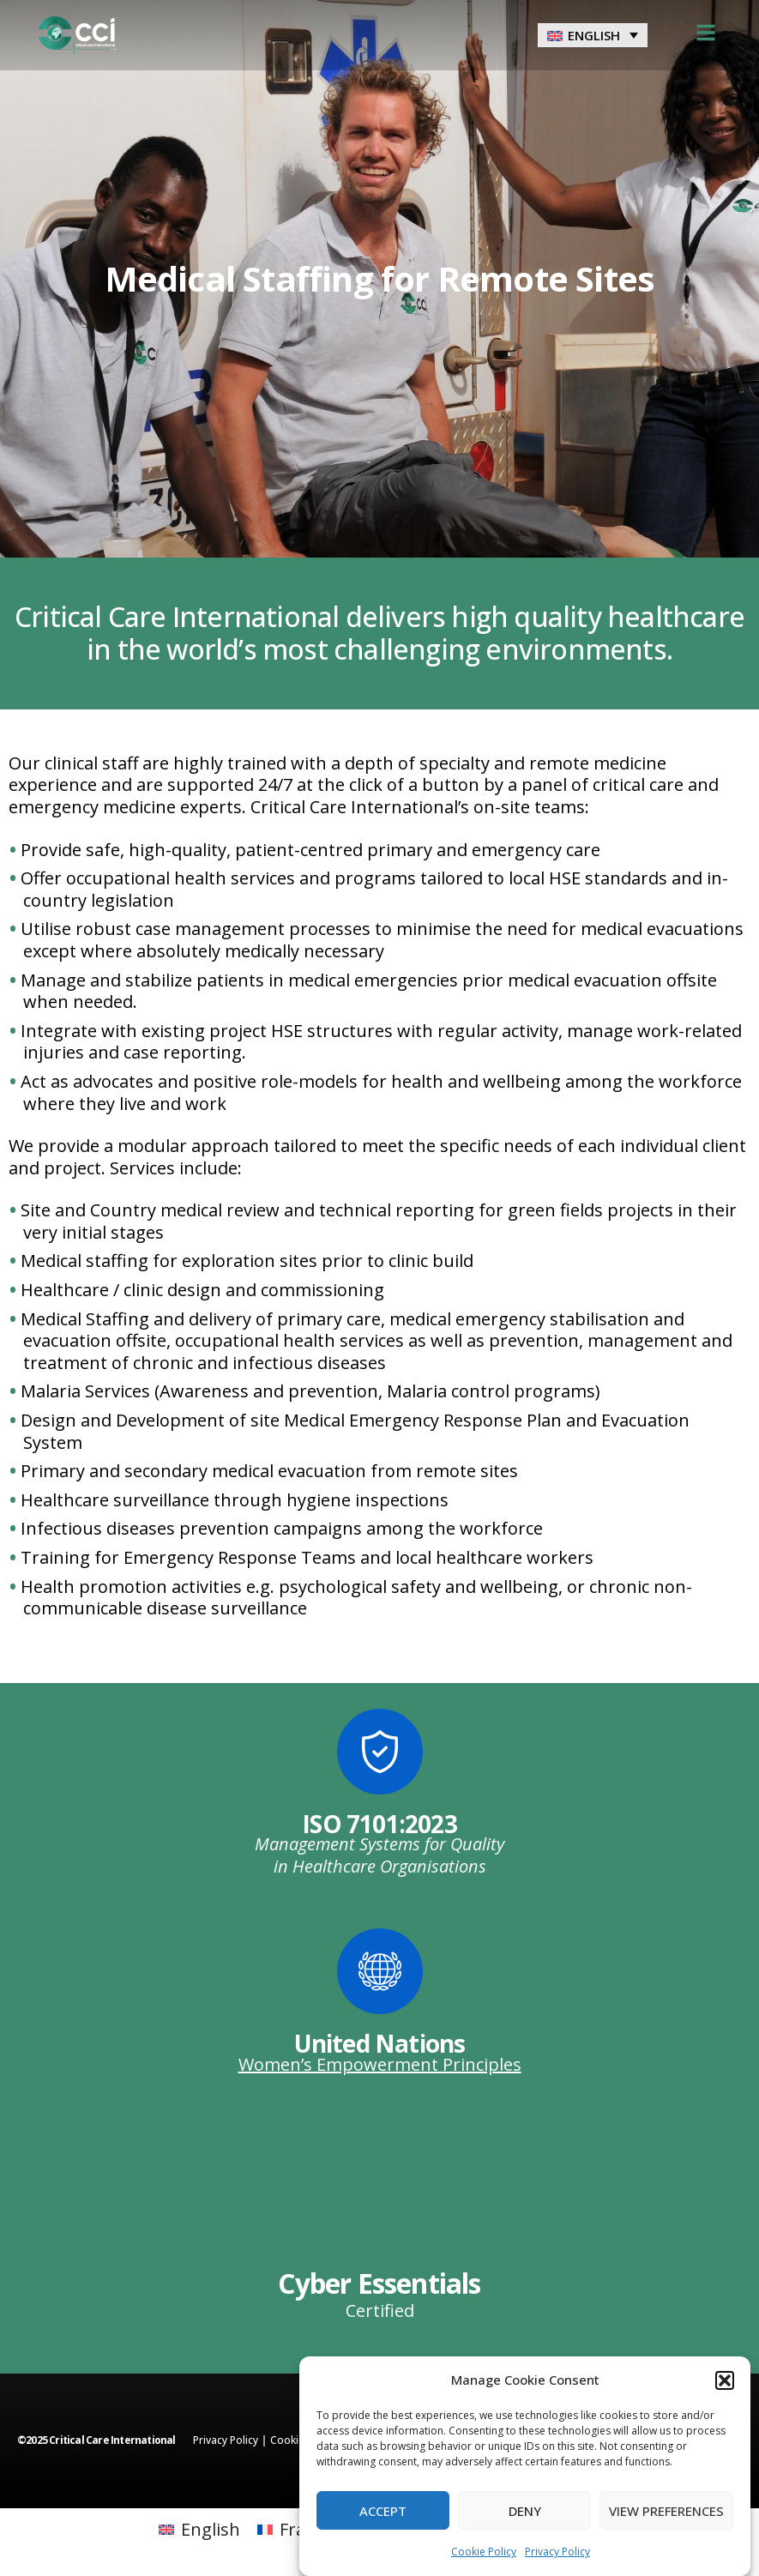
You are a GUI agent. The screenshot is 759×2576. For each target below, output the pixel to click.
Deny (525, 2510)
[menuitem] (593, 35)
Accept (383, 2510)
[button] (724, 2380)
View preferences (666, 2510)
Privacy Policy (557, 2551)
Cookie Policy (483, 2551)
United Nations (380, 2043)
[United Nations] (380, 1971)
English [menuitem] (594, 35)
